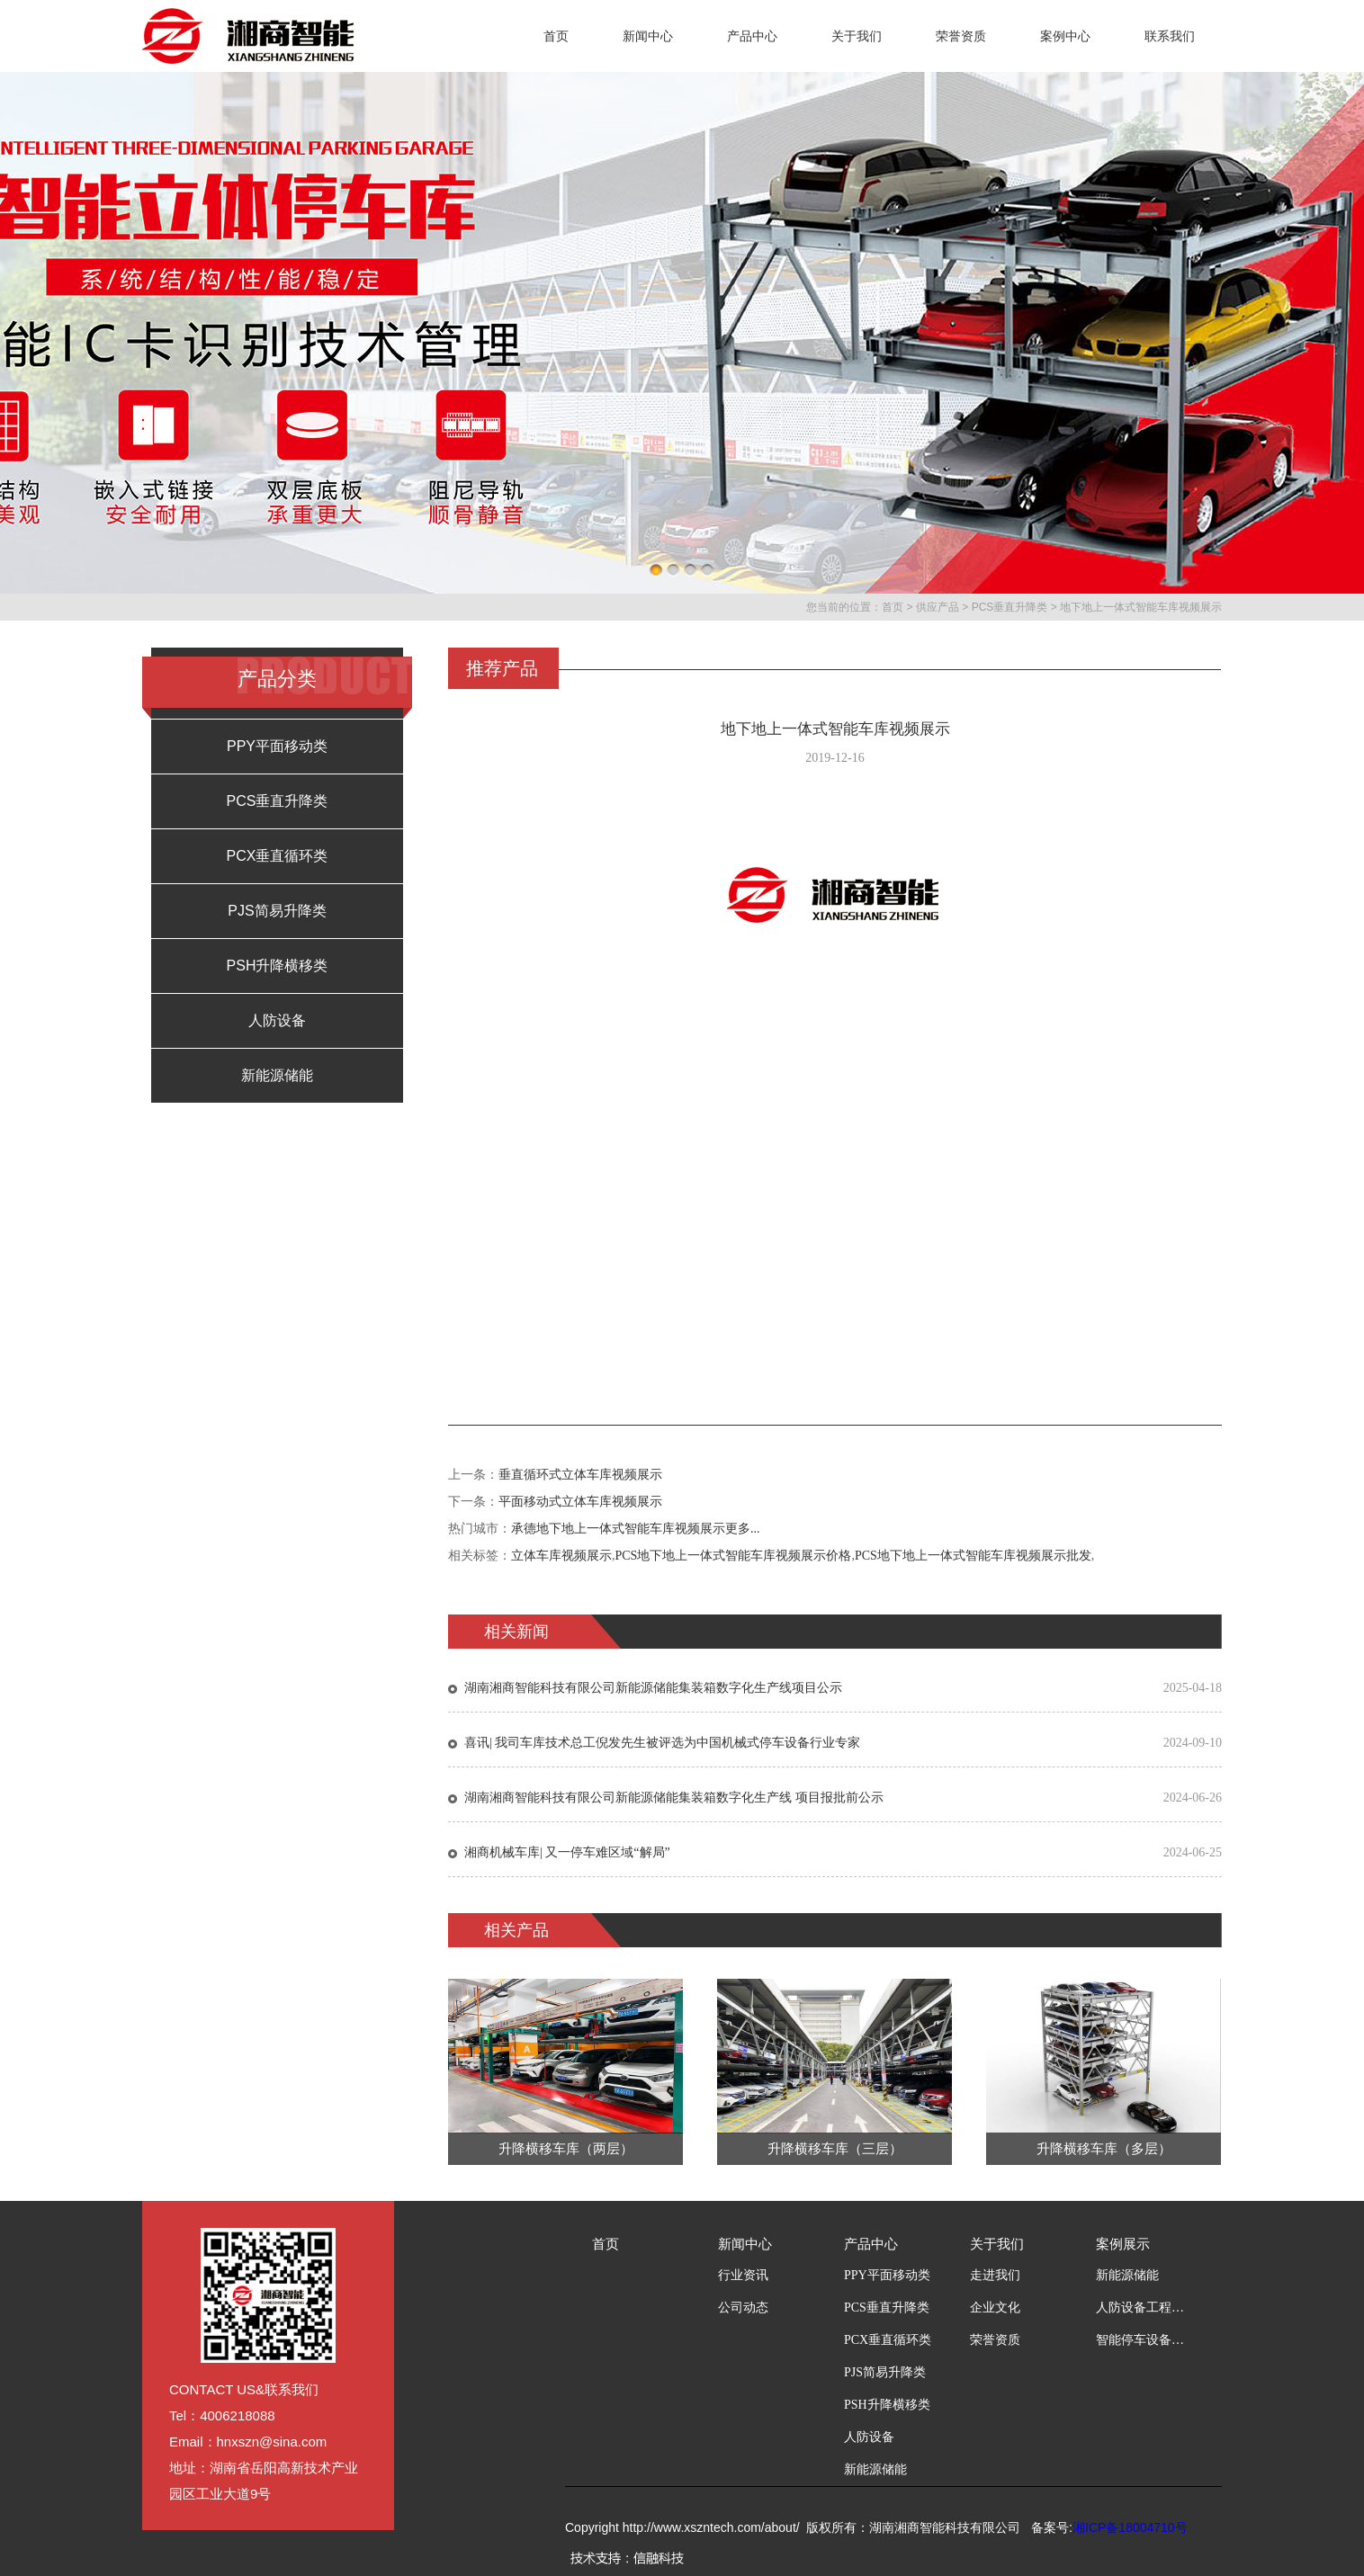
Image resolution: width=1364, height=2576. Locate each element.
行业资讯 (743, 2275)
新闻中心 (648, 36)
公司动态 (743, 2307)
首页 (556, 36)
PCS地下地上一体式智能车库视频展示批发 (973, 1555)
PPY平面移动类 (277, 746)
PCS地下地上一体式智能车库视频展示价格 (733, 1555)
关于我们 (856, 36)
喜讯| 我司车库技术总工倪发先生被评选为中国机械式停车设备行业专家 (662, 1742)
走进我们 (995, 2275)
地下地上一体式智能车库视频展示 (1141, 607)
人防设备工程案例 (1141, 2307)
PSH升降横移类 (277, 965)
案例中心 (1065, 36)
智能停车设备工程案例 (1141, 2340)
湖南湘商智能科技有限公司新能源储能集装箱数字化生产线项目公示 (653, 1688)
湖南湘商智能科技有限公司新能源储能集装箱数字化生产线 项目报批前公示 (674, 1797)
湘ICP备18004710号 (1130, 2527)
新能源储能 (277, 1075)
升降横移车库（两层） (565, 2149)
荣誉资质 (961, 36)
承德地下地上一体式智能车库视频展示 (618, 1528)
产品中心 (752, 36)
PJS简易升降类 (277, 910)
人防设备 (277, 1020)
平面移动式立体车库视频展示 (580, 1501)
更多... (742, 1528)
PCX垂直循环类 (277, 855)
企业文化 (995, 2307)
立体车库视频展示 (561, 1555)
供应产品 (937, 607)
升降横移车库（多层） (1103, 2149)
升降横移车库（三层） (834, 2149)
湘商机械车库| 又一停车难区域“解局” (567, 1852)
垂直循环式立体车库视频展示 (580, 1474)
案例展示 (1123, 2244)
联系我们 (1169, 36)
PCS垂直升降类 (1010, 607)
